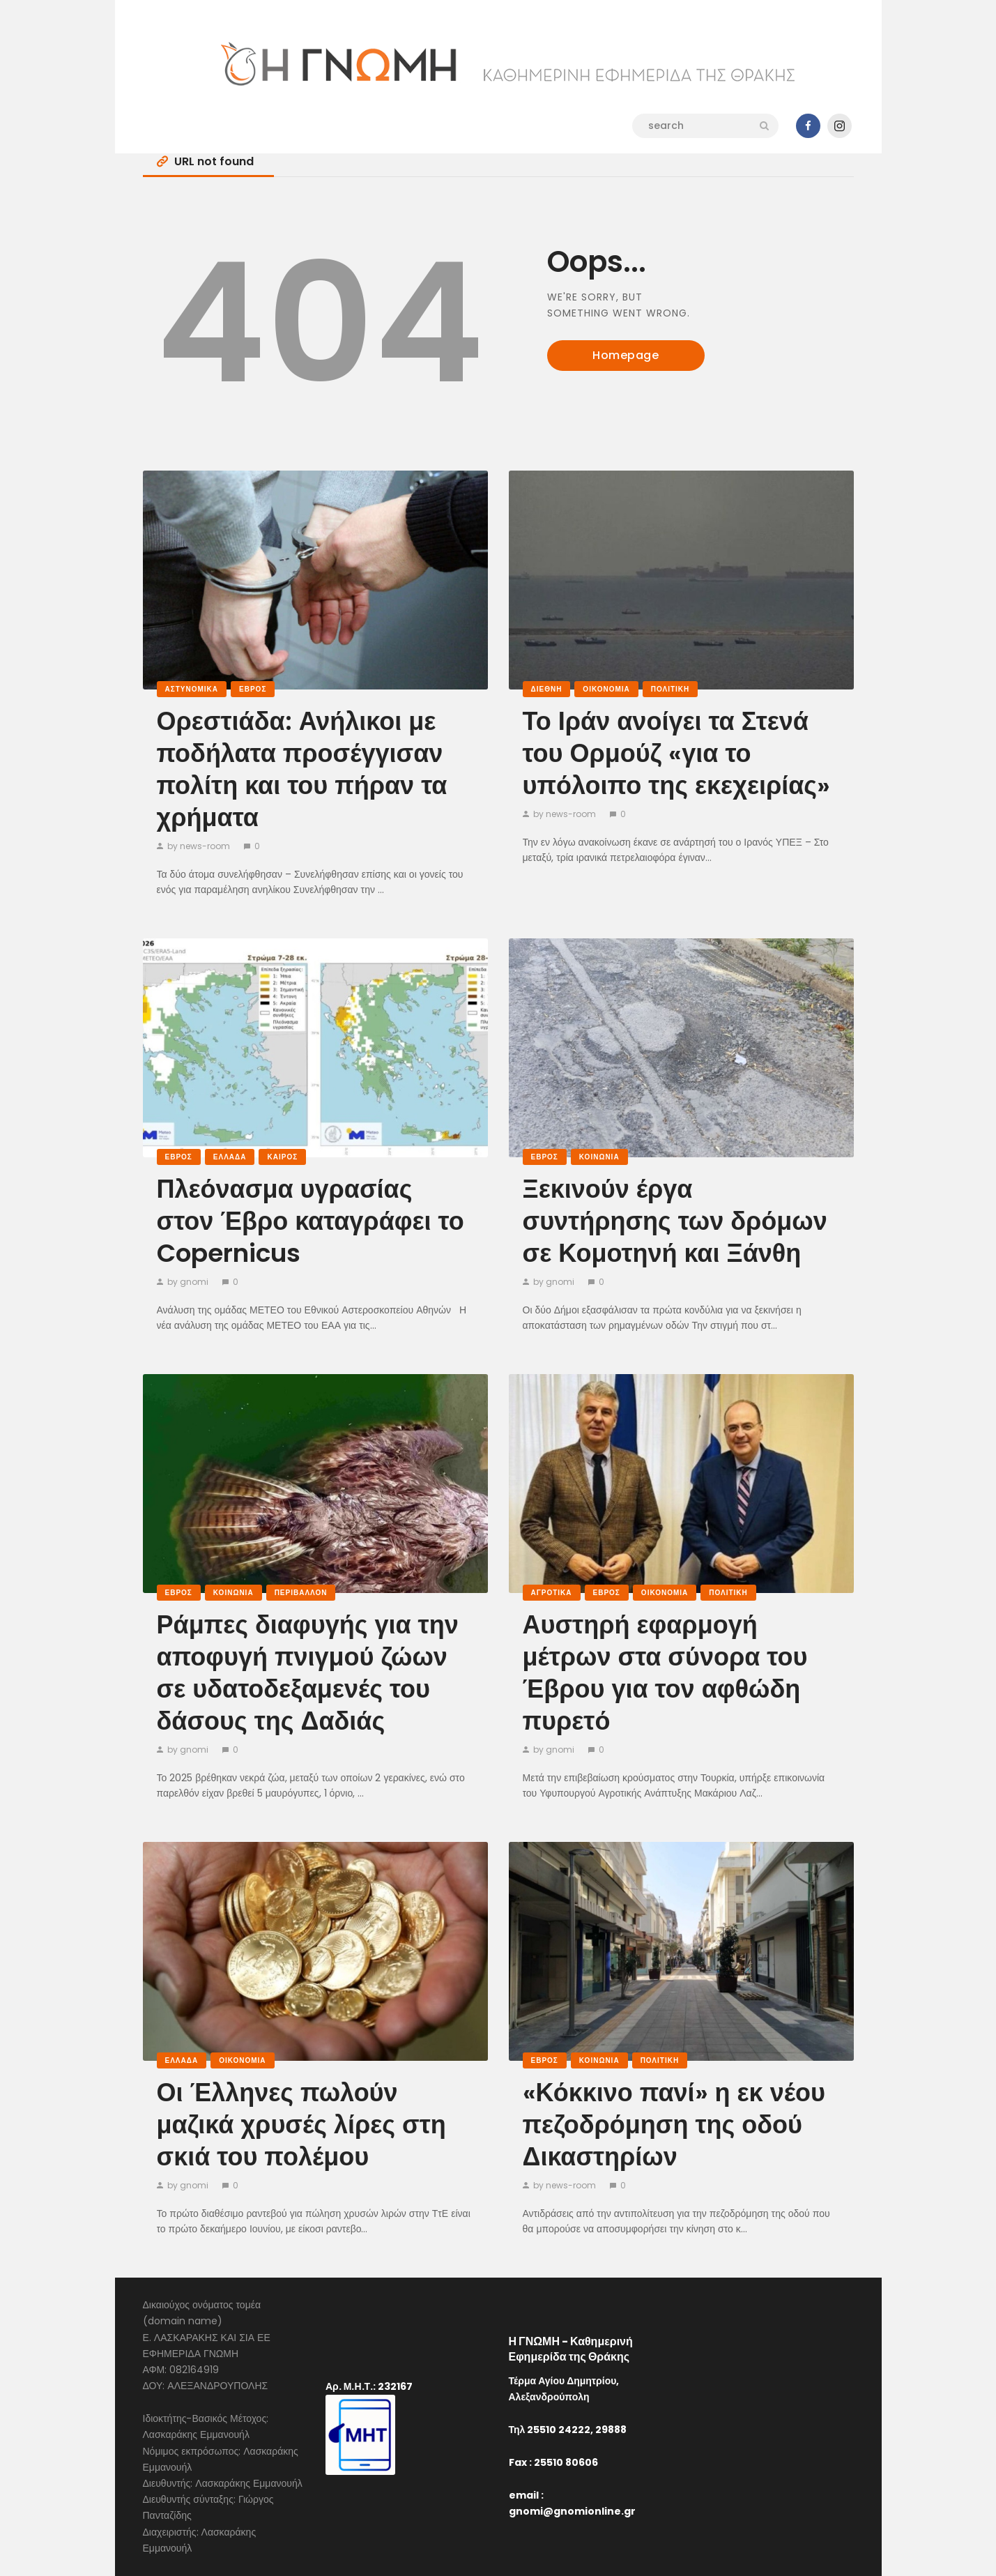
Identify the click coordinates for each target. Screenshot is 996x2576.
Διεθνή (546, 689)
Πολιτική (670, 689)
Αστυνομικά (192, 689)
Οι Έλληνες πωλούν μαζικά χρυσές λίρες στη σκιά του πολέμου (301, 2125)
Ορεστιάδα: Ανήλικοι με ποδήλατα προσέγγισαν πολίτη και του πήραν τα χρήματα (302, 770)
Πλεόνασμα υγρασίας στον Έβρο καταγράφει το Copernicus (310, 1221)
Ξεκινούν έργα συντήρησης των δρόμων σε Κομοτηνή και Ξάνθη (675, 1221)
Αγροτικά (551, 1592)
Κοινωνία (599, 1157)
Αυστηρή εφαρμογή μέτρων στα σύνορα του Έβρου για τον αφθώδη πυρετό (665, 1673)
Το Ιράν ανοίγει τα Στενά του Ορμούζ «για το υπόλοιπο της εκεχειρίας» (677, 754)
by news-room (198, 846)
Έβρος (252, 689)
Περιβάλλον (301, 1592)
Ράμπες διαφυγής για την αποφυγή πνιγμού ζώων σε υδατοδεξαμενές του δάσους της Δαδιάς (308, 1673)
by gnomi (187, 1282)
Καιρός (282, 1157)
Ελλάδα (230, 1157)
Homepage (625, 355)
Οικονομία (606, 689)
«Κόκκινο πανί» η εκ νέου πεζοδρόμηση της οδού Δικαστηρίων (674, 2125)
